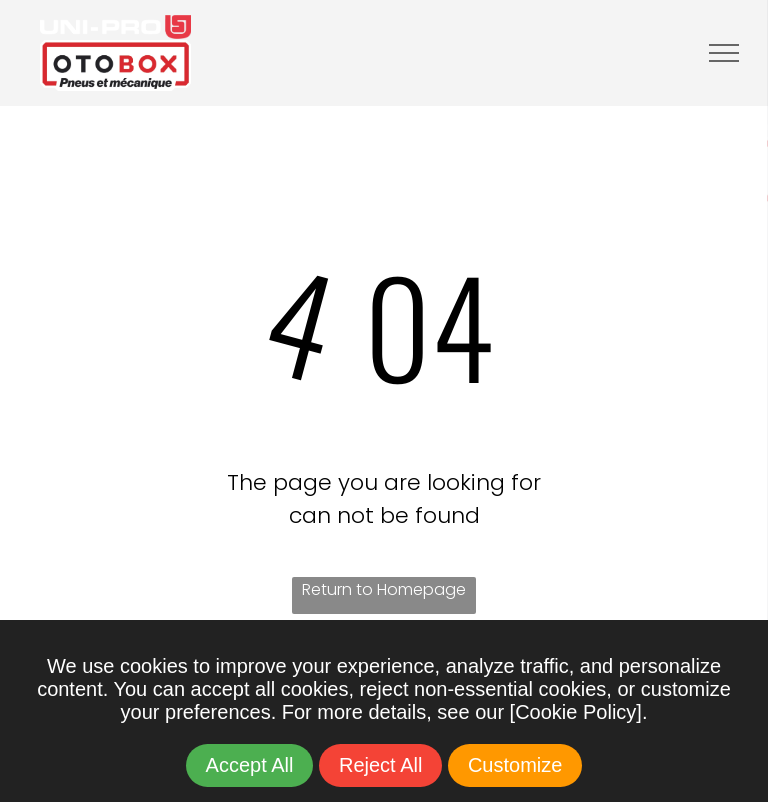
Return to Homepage (384, 589)
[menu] (724, 53)
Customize (515, 765)
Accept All (250, 765)
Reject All (380, 765)
